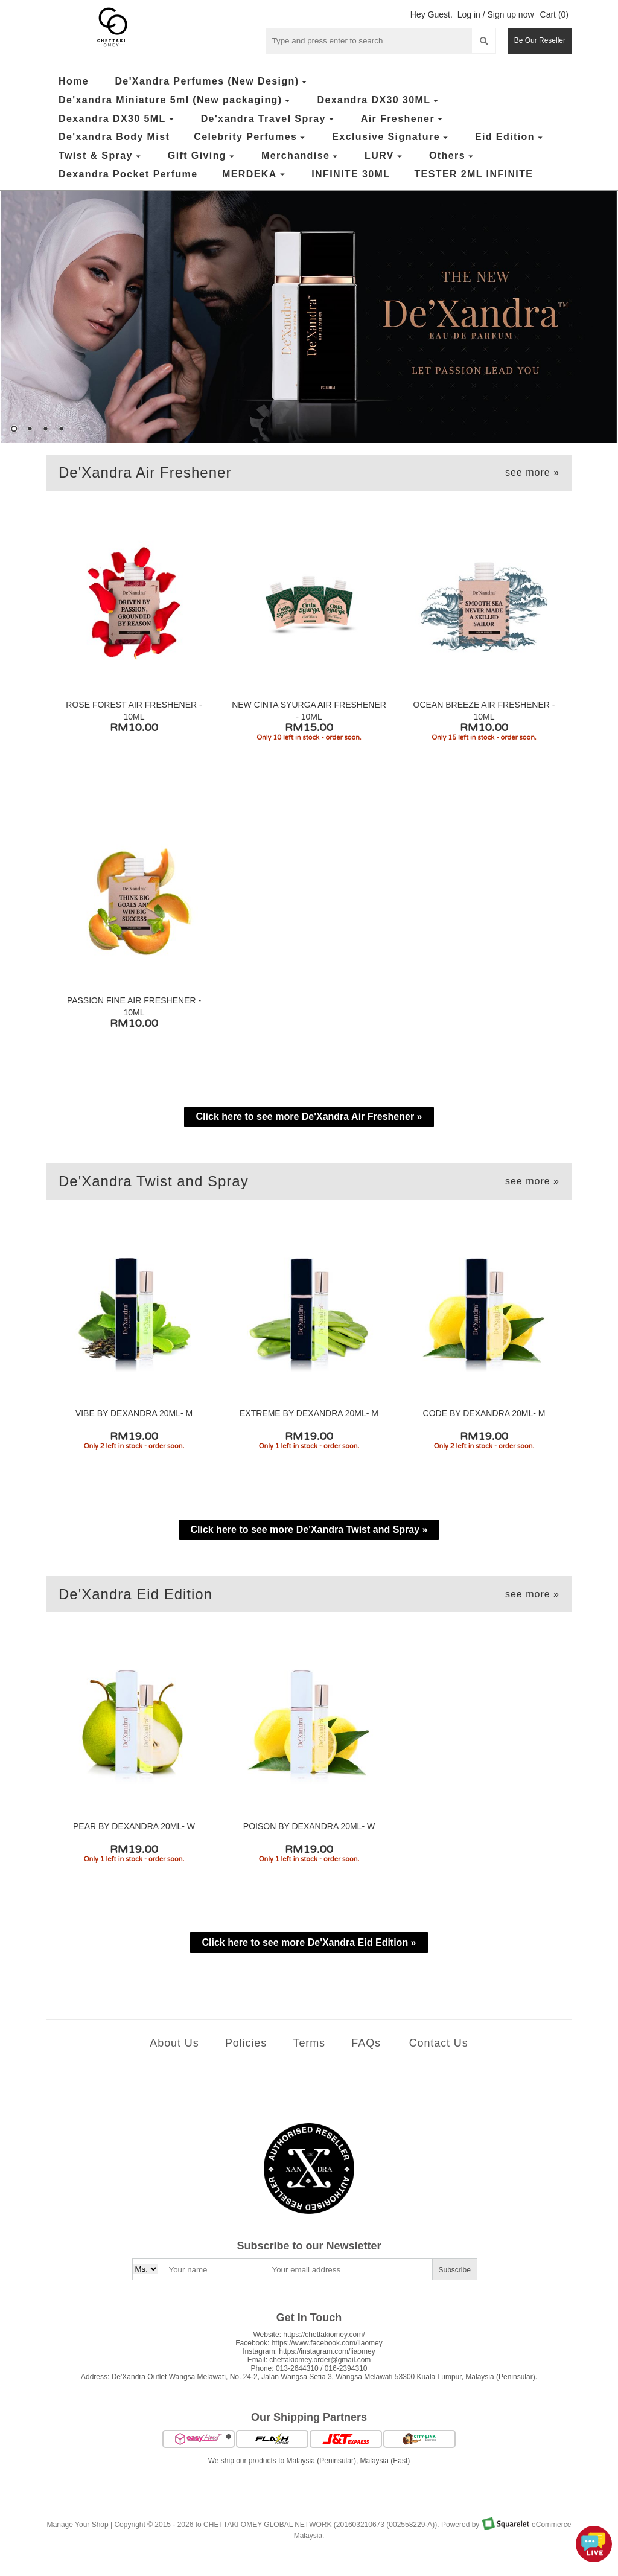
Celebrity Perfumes (251, 137)
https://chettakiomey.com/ (324, 2334)
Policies (246, 2043)
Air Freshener (403, 119)
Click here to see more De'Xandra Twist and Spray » (309, 1529)
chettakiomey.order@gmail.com (320, 2360)
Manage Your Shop (78, 2524)
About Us (174, 2043)
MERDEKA (255, 175)
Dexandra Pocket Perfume (128, 174)
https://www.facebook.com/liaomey (327, 2343)
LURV (385, 156)
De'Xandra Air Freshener (309, 473)
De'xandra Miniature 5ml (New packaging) (176, 100)
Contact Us (438, 2043)
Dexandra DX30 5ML (118, 119)
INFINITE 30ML (350, 174)
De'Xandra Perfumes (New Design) (212, 82)
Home (74, 81)
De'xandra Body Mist (114, 137)
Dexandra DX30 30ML (379, 100)
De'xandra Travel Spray (269, 119)
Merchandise (300, 156)
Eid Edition (510, 137)
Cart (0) (554, 14)
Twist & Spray (101, 156)
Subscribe (455, 2270)
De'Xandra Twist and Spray (309, 1181)
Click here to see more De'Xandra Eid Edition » (309, 1942)
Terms (309, 2043)
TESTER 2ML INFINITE (473, 174)
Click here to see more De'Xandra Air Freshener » (309, 1116)
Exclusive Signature (391, 137)
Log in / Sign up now (495, 14)
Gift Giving (202, 156)
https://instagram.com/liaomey (327, 2351)
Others (452, 156)
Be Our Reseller (539, 40)
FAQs (366, 2043)
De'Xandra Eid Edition (309, 1594)
